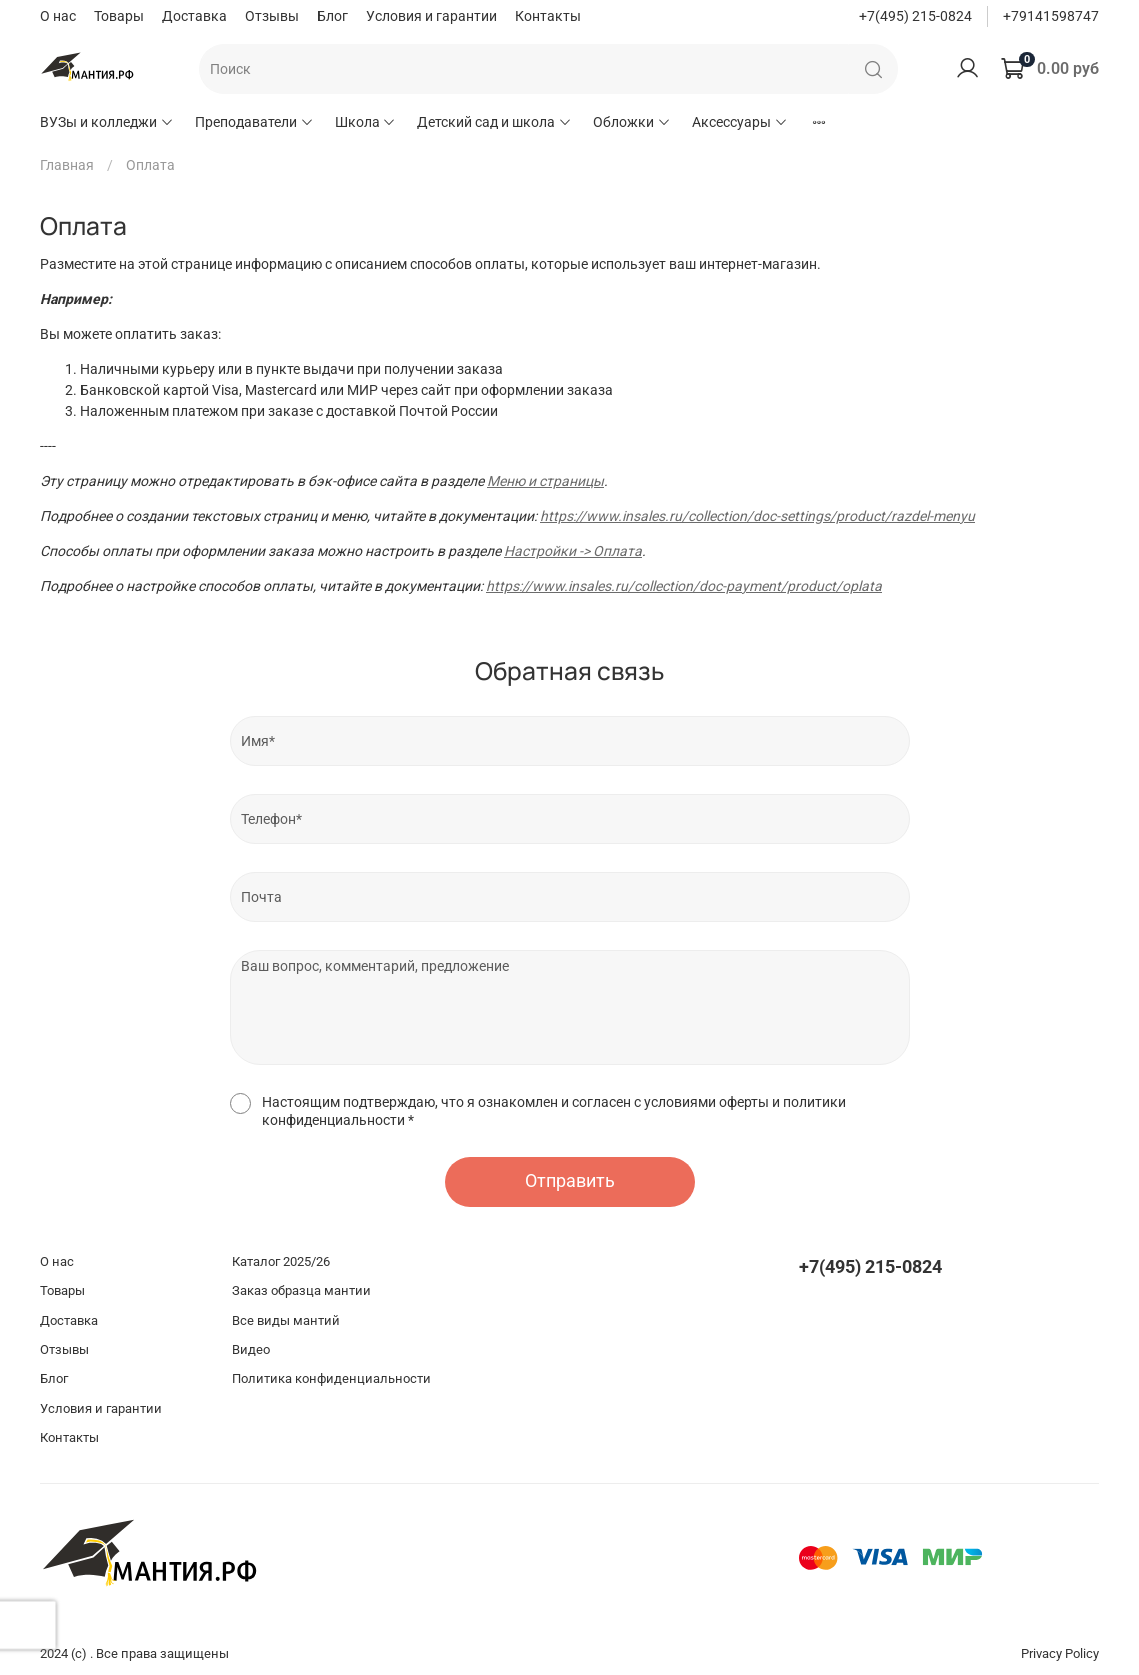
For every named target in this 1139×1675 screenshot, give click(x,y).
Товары (119, 16)
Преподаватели (254, 122)
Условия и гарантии (431, 16)
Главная (67, 165)
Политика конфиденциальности (331, 1378)
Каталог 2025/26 (281, 1261)
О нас (58, 16)
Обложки (632, 122)
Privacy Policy (1060, 1653)
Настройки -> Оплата (573, 551)
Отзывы (272, 16)
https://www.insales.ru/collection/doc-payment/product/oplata (684, 586)
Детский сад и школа (494, 122)
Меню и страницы (545, 481)
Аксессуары (740, 122)
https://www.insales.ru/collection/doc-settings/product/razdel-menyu (757, 516)
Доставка (194, 16)
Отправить (570, 1181)
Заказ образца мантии (301, 1290)
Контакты (548, 16)
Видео (251, 1349)
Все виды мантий (286, 1320)
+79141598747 (1051, 16)
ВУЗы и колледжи (107, 122)
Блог (332, 16)
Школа (366, 122)
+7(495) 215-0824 (915, 16)
